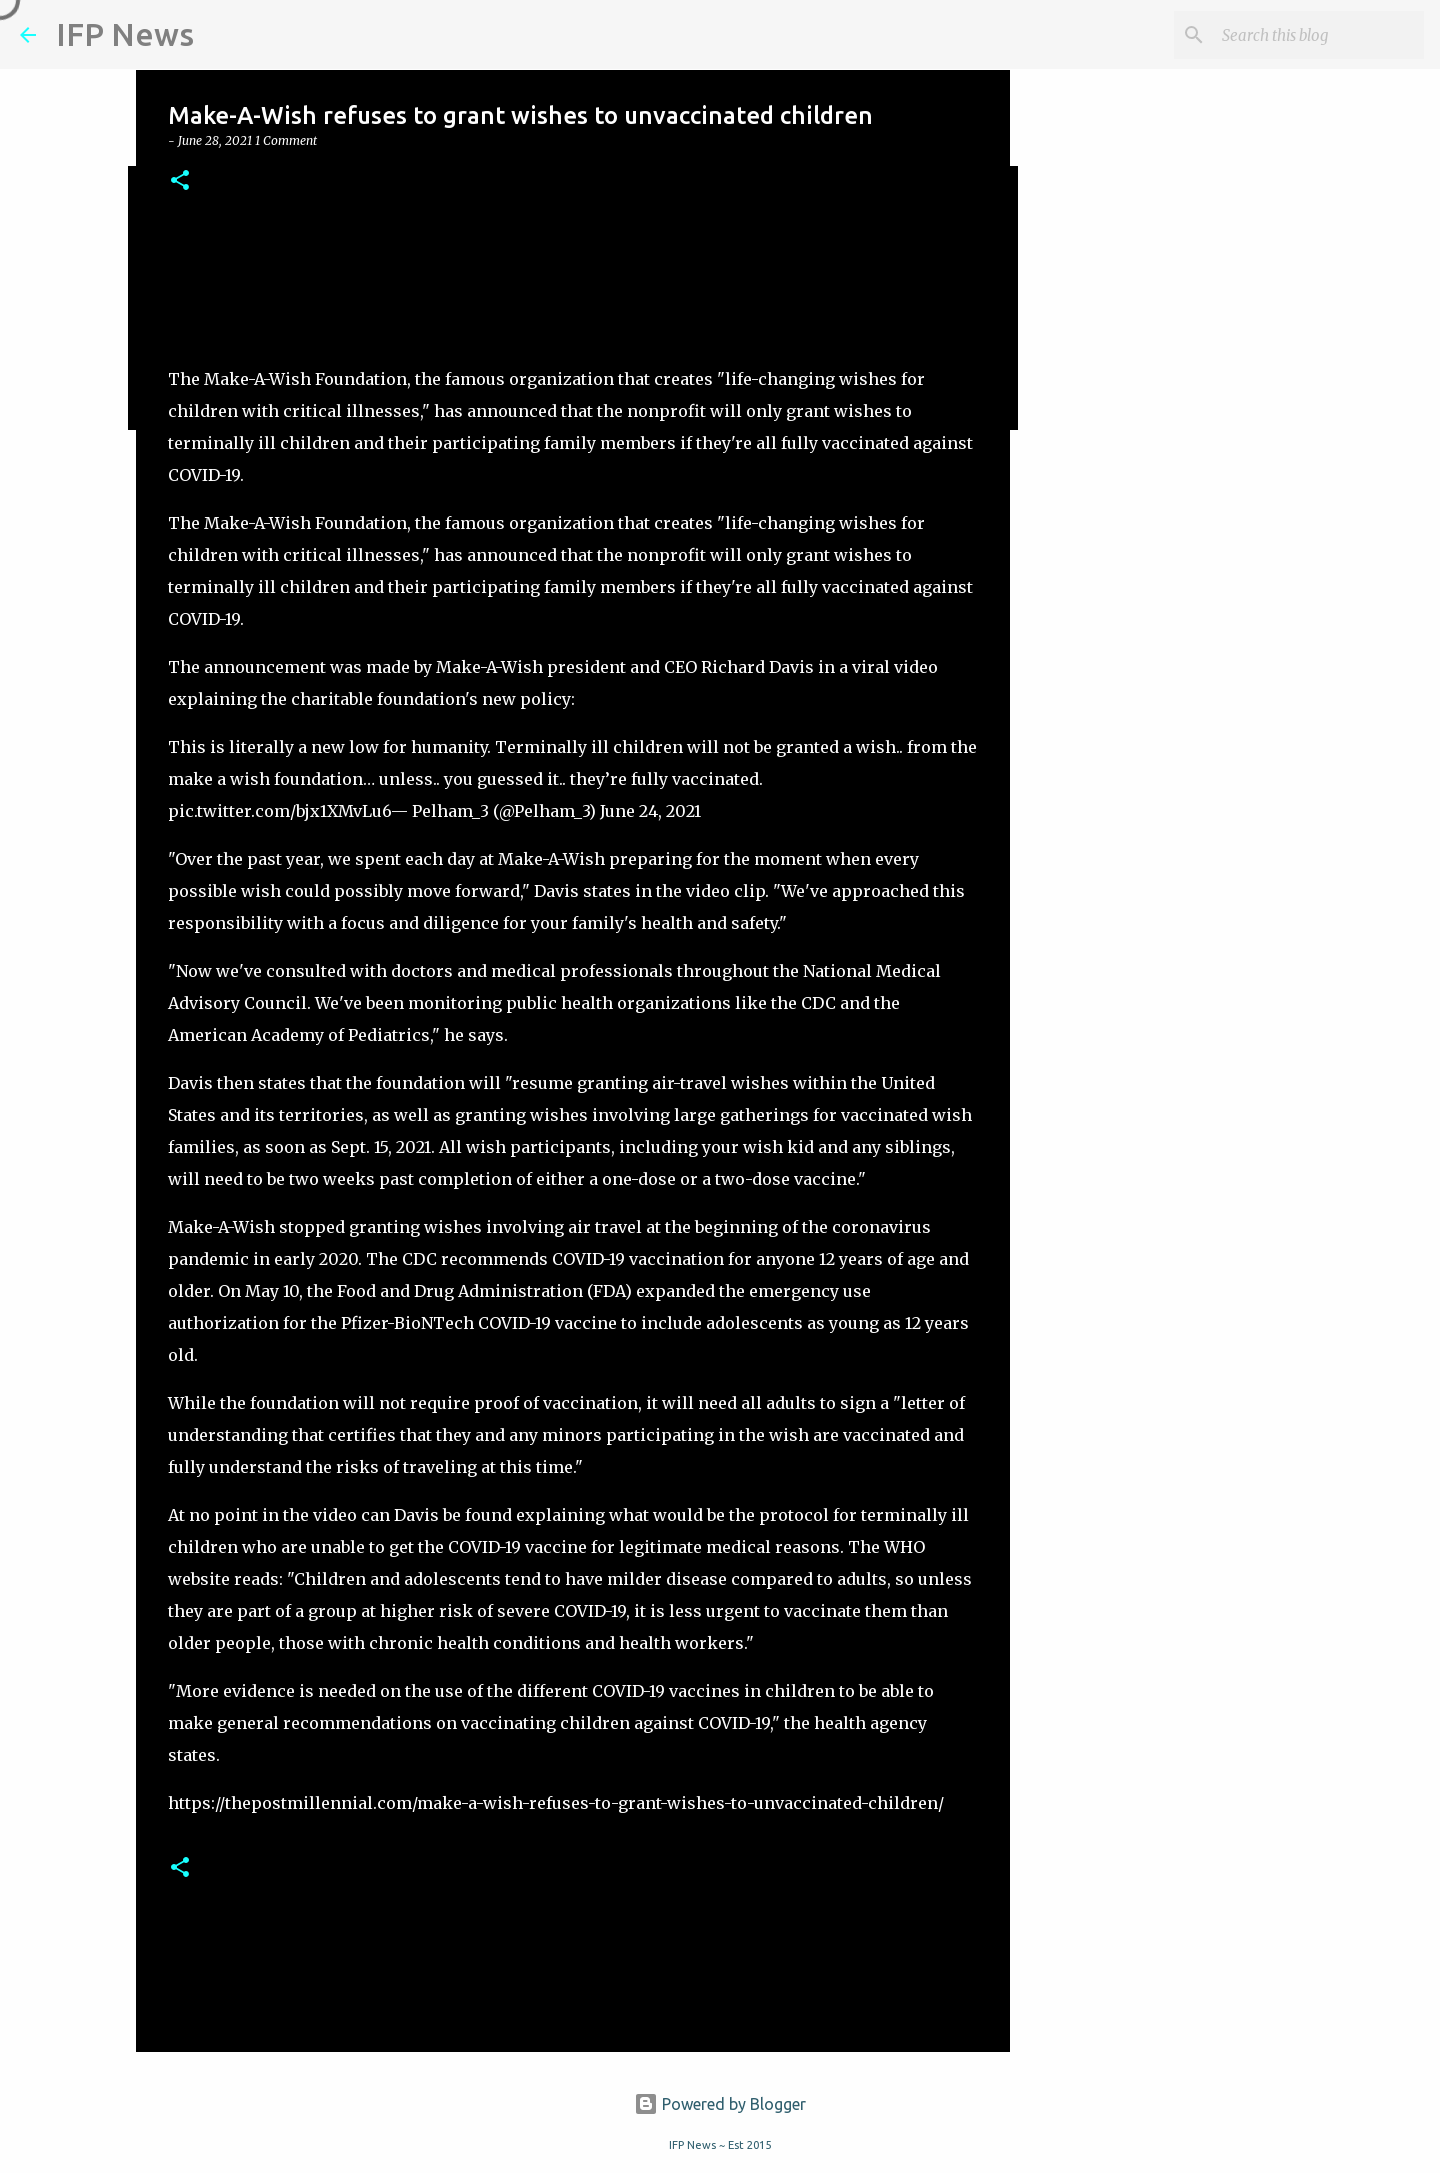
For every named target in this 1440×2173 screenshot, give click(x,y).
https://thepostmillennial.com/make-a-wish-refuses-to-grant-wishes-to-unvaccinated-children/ (556, 1803)
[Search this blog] (1319, 35)
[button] (180, 181)
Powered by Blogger (720, 2104)
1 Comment (286, 140)
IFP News (125, 34)
